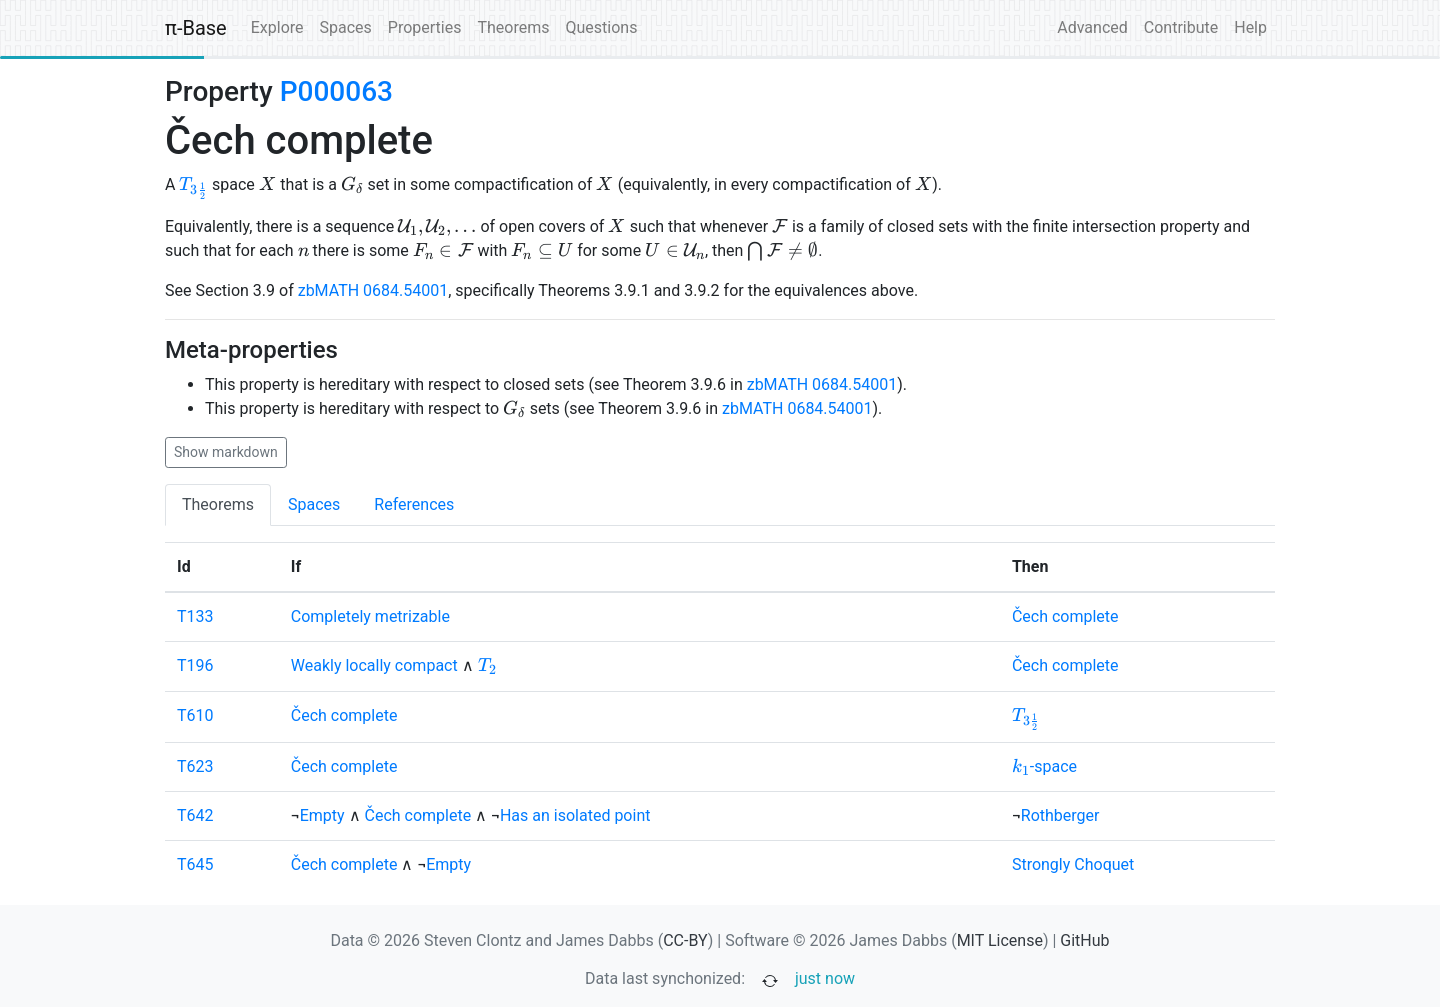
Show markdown (226, 452)
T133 (195, 616)
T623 (195, 766)
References (414, 504)
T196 (195, 665)
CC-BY (685, 940)
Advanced (1092, 27)
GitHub (1084, 940)
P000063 (336, 91)
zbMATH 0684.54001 (373, 290)
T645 (195, 864)
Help (1250, 27)
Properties (425, 27)
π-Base (196, 28)
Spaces (346, 27)
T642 (195, 815)
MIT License (1000, 940)
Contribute (1181, 27)
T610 (195, 715)
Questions (601, 27)
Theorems (513, 27)
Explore (277, 27)
